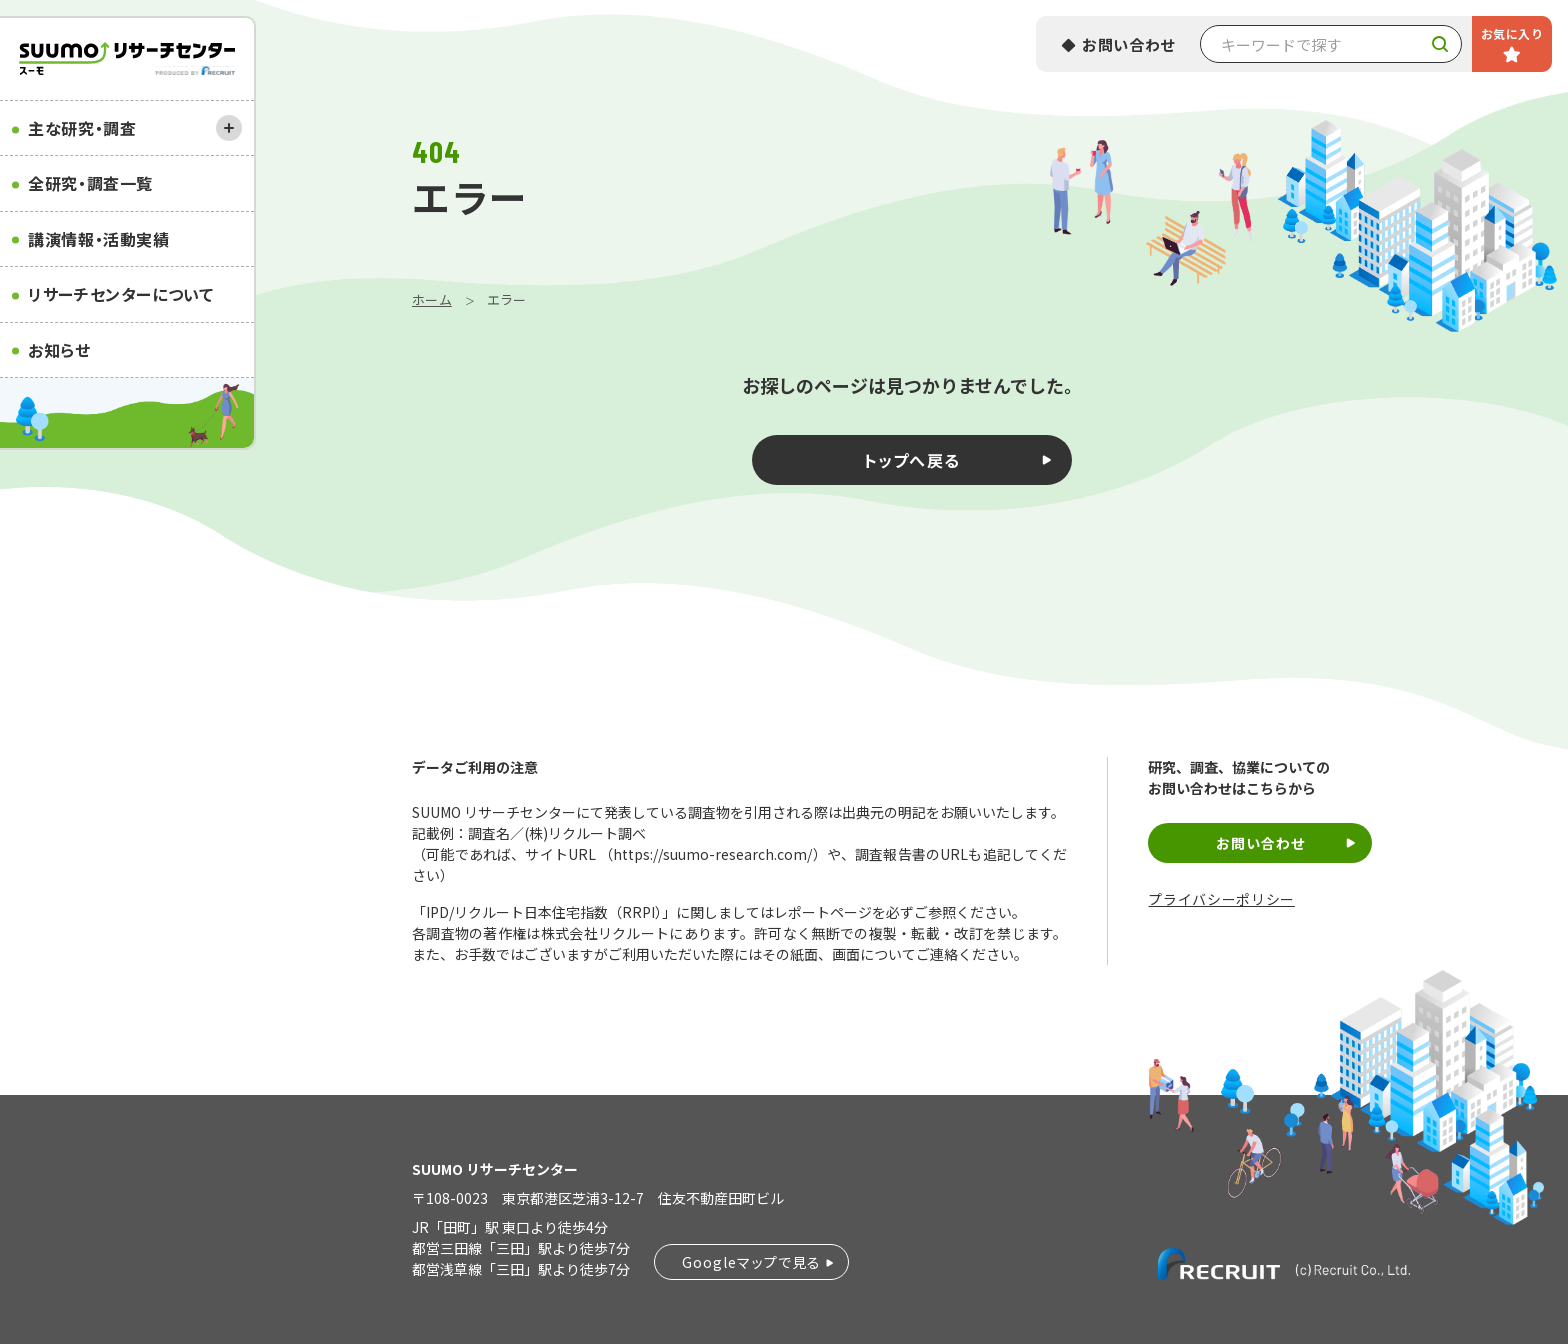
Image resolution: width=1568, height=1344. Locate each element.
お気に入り (1512, 33)
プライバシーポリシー (1221, 899)
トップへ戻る (912, 460)
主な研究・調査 (82, 128)
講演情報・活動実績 (99, 239)
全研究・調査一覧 (90, 183)
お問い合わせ (1129, 44)
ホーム (432, 299)
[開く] (229, 128)
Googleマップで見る (751, 1262)
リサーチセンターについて (121, 294)
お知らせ (59, 350)
